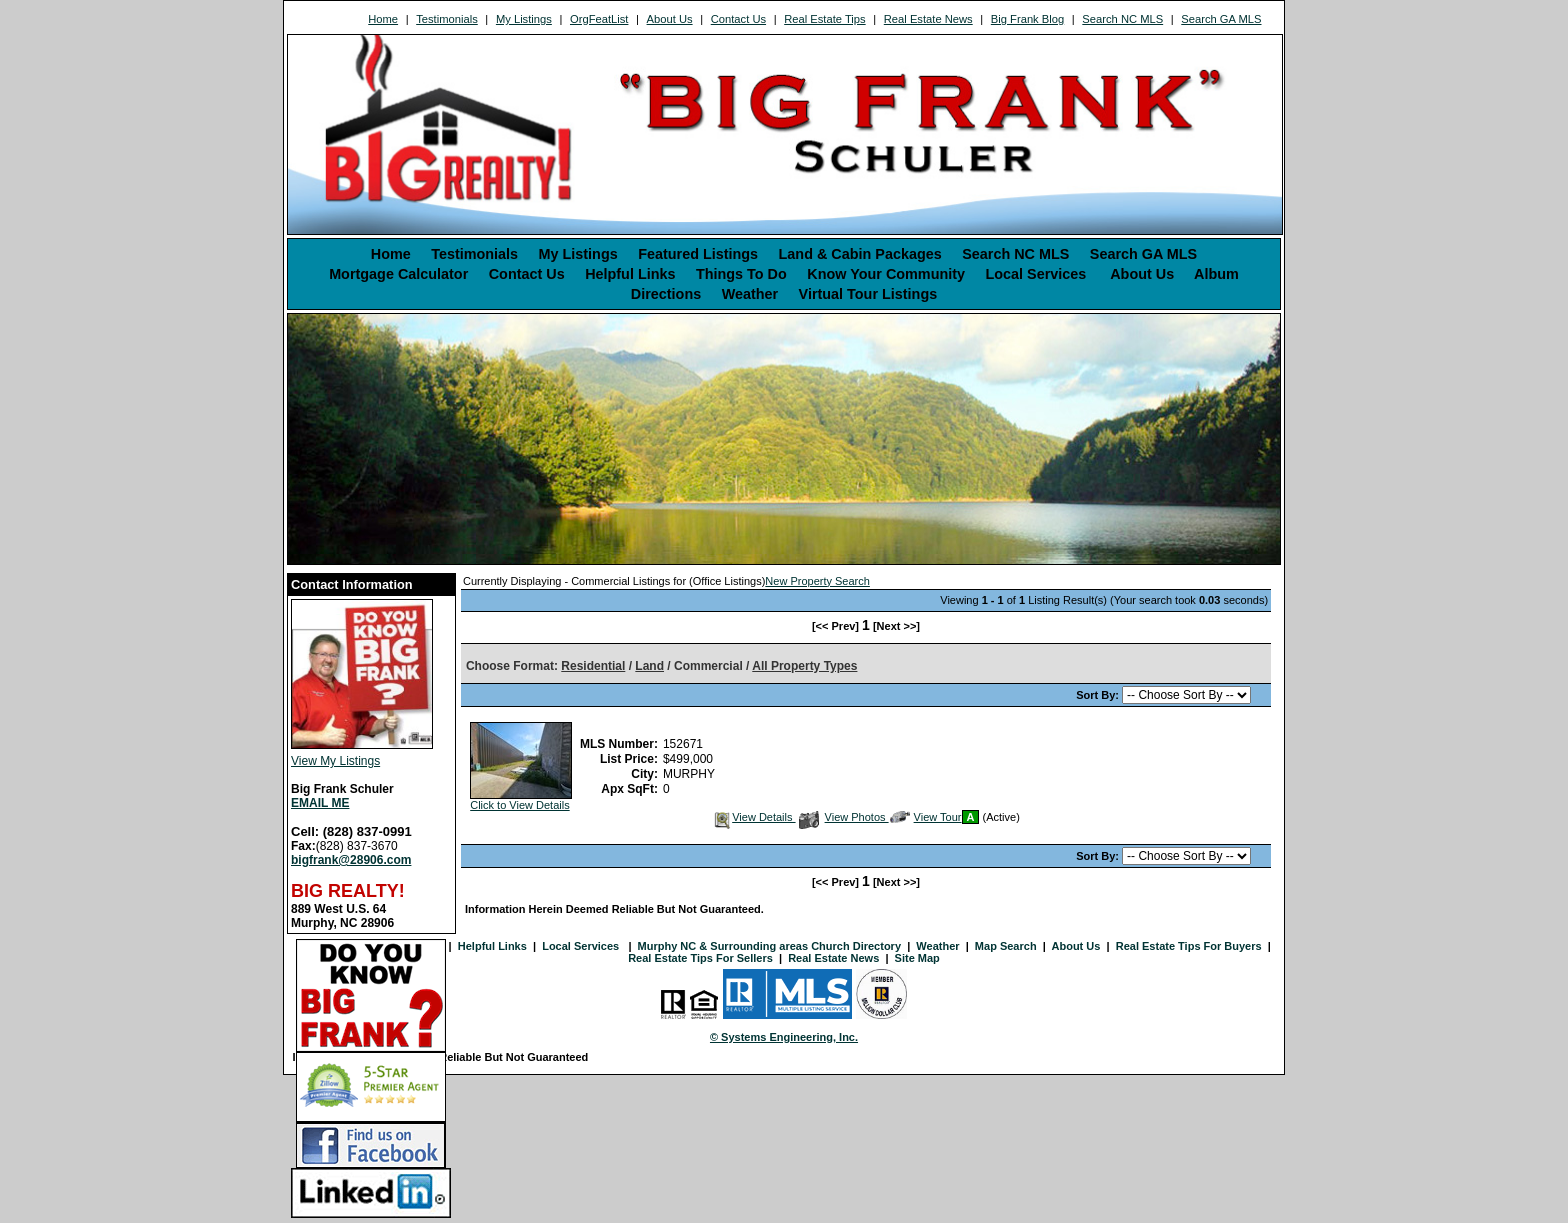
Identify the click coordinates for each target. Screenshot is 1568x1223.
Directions (666, 294)
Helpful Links (630, 274)
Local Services (1037, 274)
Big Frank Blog (1027, 19)
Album (1216, 274)
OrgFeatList (599, 19)
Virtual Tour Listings (868, 294)
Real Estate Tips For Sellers (700, 958)
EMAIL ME (320, 803)
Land (649, 666)
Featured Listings (698, 254)
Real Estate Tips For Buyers (1189, 946)
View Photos (844, 817)
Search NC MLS (1122, 19)
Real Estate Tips (824, 19)
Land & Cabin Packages (860, 254)
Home (383, 19)
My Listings (524, 19)
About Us (670, 19)
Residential (593, 666)
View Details (753, 817)
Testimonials (447, 19)
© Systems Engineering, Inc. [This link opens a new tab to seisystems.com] (784, 1037)
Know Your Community (886, 274)
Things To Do (741, 274)
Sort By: (1099, 695)
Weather (750, 294)
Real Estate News (928, 19)
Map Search (1006, 946)
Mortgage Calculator (398, 274)
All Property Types (804, 666)
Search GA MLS (1221, 19)
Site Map (917, 958)
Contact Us (738, 19)
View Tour (926, 817)
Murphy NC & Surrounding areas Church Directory (769, 946)
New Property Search (817, 581)
